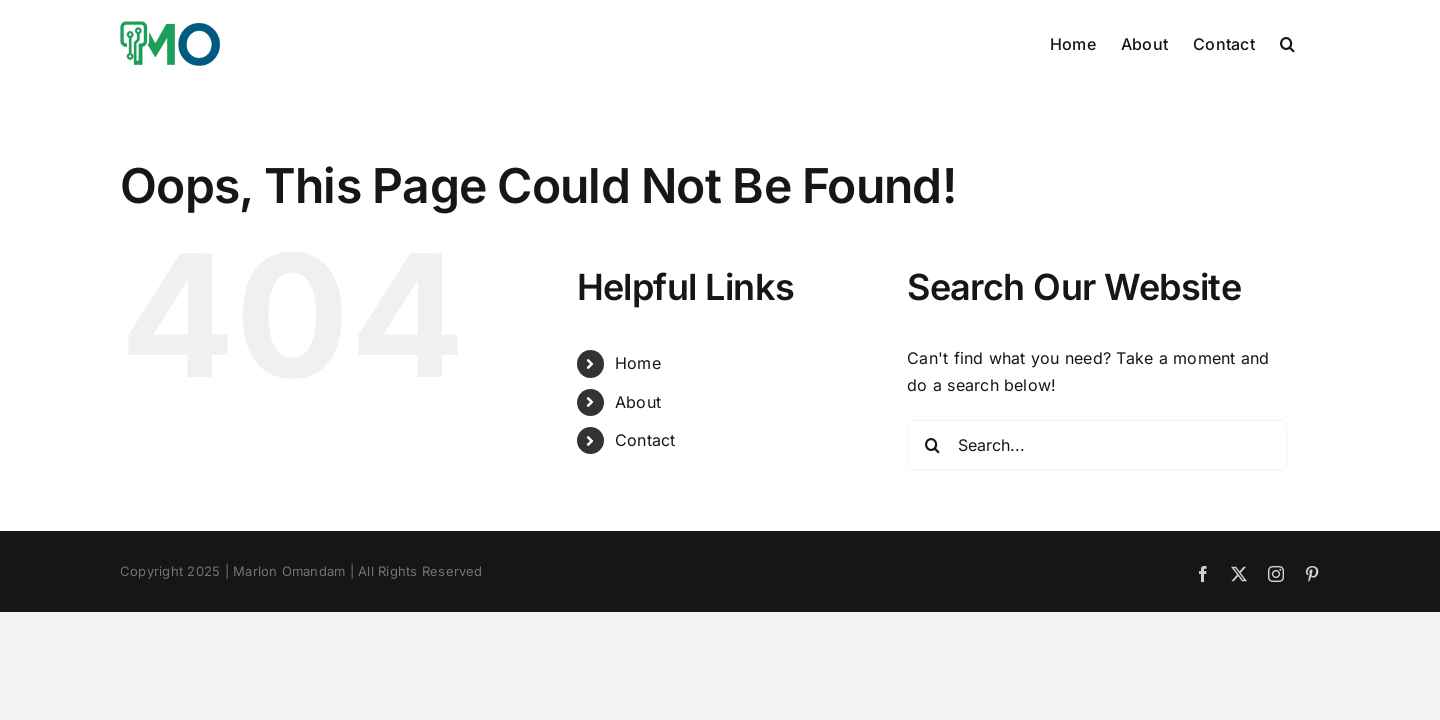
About (638, 402)
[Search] (932, 445)
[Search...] (1097, 445)
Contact (645, 440)
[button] (1312, 42)
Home (638, 363)
